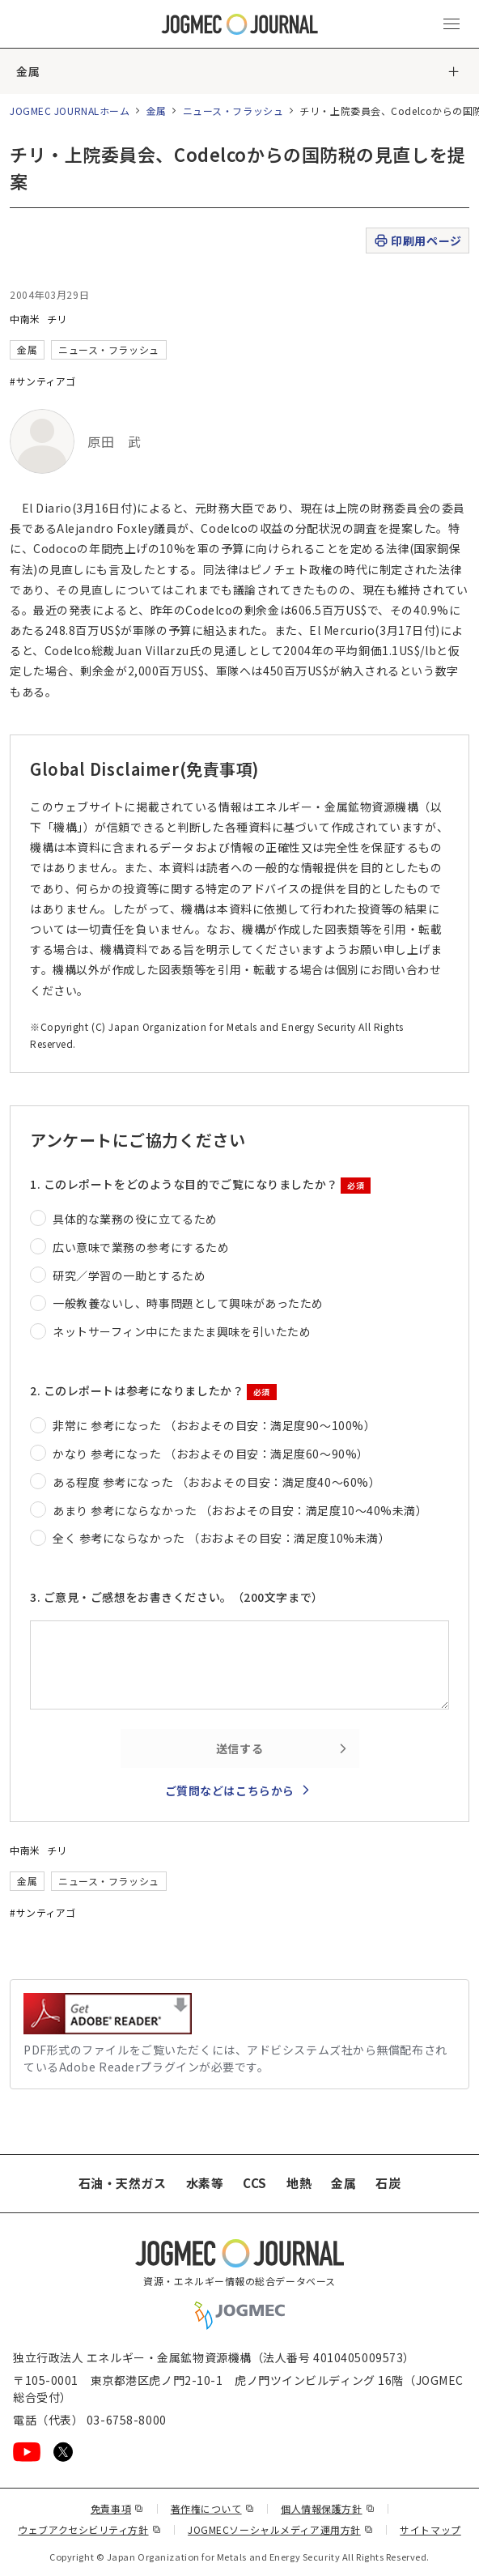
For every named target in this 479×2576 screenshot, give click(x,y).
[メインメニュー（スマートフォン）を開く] (451, 24)
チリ (57, 319)
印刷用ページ (417, 240)
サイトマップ (430, 2529)
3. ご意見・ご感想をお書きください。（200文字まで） (177, 1597)
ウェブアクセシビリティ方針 (89, 2529)
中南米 (25, 319)
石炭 (388, 2182)
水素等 (205, 2182)
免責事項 (117, 2508)
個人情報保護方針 (328, 2508)
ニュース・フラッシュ (233, 110)
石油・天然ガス (122, 2182)
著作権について (212, 2508)
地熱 (299, 2182)
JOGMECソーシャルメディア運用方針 (280, 2529)
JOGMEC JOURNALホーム (70, 110)
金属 (28, 71)
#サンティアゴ (43, 381)
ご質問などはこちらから (230, 1790)
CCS (255, 2182)
